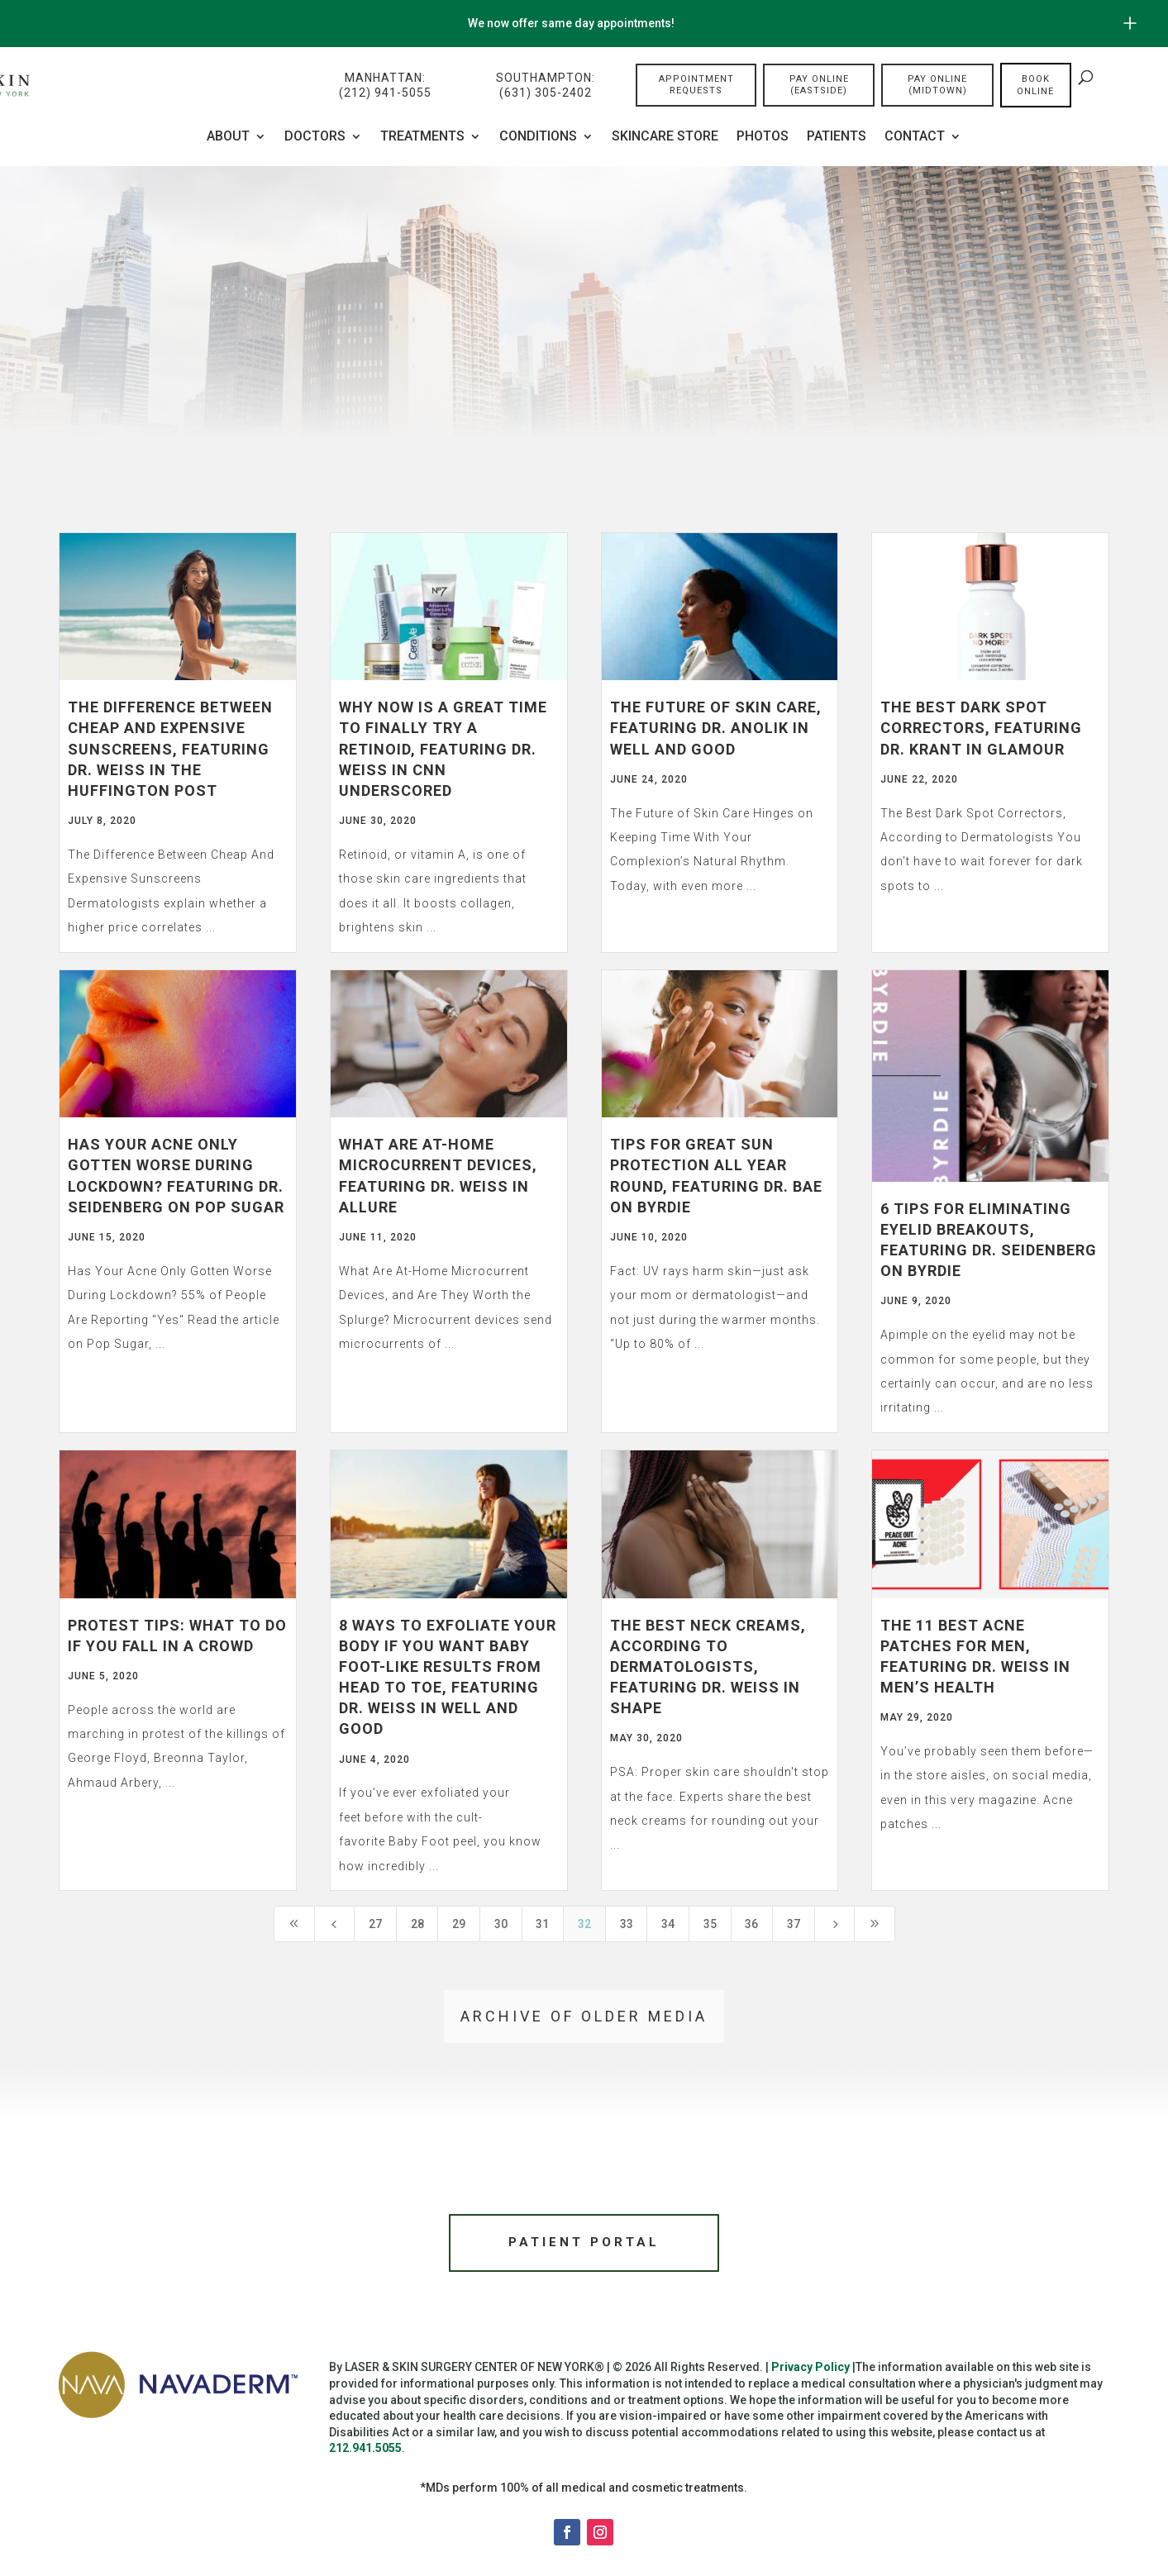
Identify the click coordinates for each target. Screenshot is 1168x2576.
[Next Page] (835, 1924)
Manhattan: (385, 86)
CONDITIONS (538, 137)
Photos (763, 137)
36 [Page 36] (751, 1924)
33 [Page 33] (626, 1924)
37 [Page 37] (793, 1924)
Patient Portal (584, 2244)
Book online (1035, 86)
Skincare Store (665, 137)
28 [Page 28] (417, 1924)
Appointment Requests (696, 85)
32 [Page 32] (584, 1924)
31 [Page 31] (542, 1924)
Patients (836, 137)
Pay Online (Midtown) (937, 85)
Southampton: (545, 86)
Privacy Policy (810, 2371)
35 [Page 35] (710, 1924)
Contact (914, 137)
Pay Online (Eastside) (819, 85)
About (228, 137)
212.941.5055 (365, 2452)
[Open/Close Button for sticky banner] (1130, 23)
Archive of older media (584, 2016)
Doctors (315, 137)
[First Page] (294, 1924)
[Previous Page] (334, 1924)
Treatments (422, 137)
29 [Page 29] (458, 1924)
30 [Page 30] (501, 1924)
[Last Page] (874, 1924)
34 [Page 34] (668, 1924)
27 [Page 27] (375, 1924)
